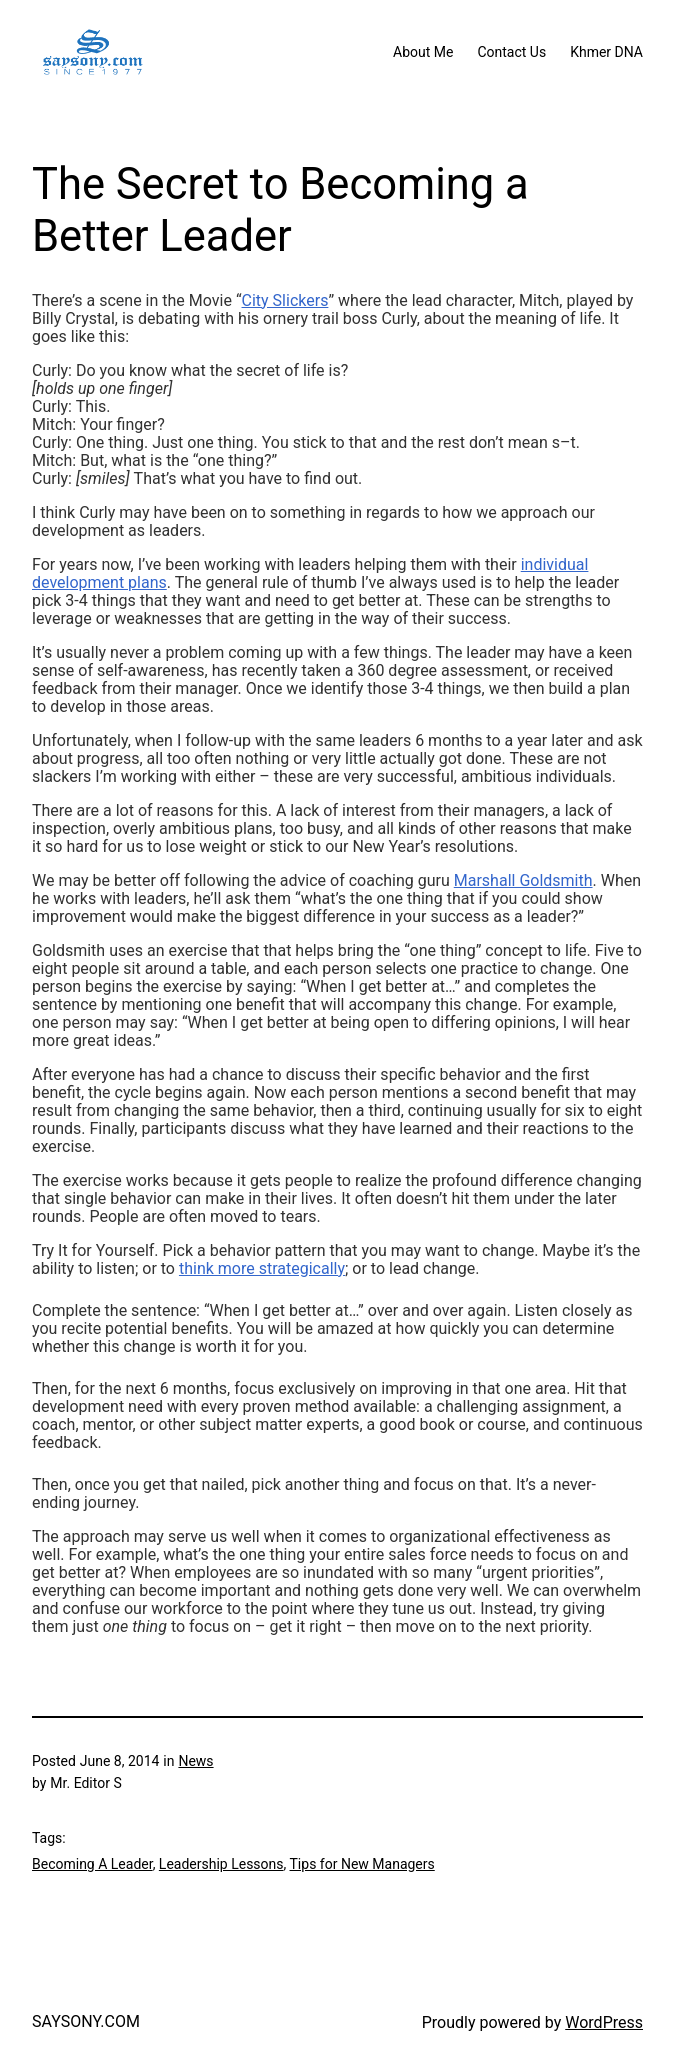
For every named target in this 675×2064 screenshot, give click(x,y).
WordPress (604, 2022)
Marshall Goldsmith (523, 880)
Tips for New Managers (362, 1864)
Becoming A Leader (92, 1864)
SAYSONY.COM (86, 2021)
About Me (423, 52)
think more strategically (262, 1268)
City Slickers (285, 300)
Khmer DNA (606, 52)
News (195, 1761)
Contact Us (511, 52)
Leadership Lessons (221, 1864)
